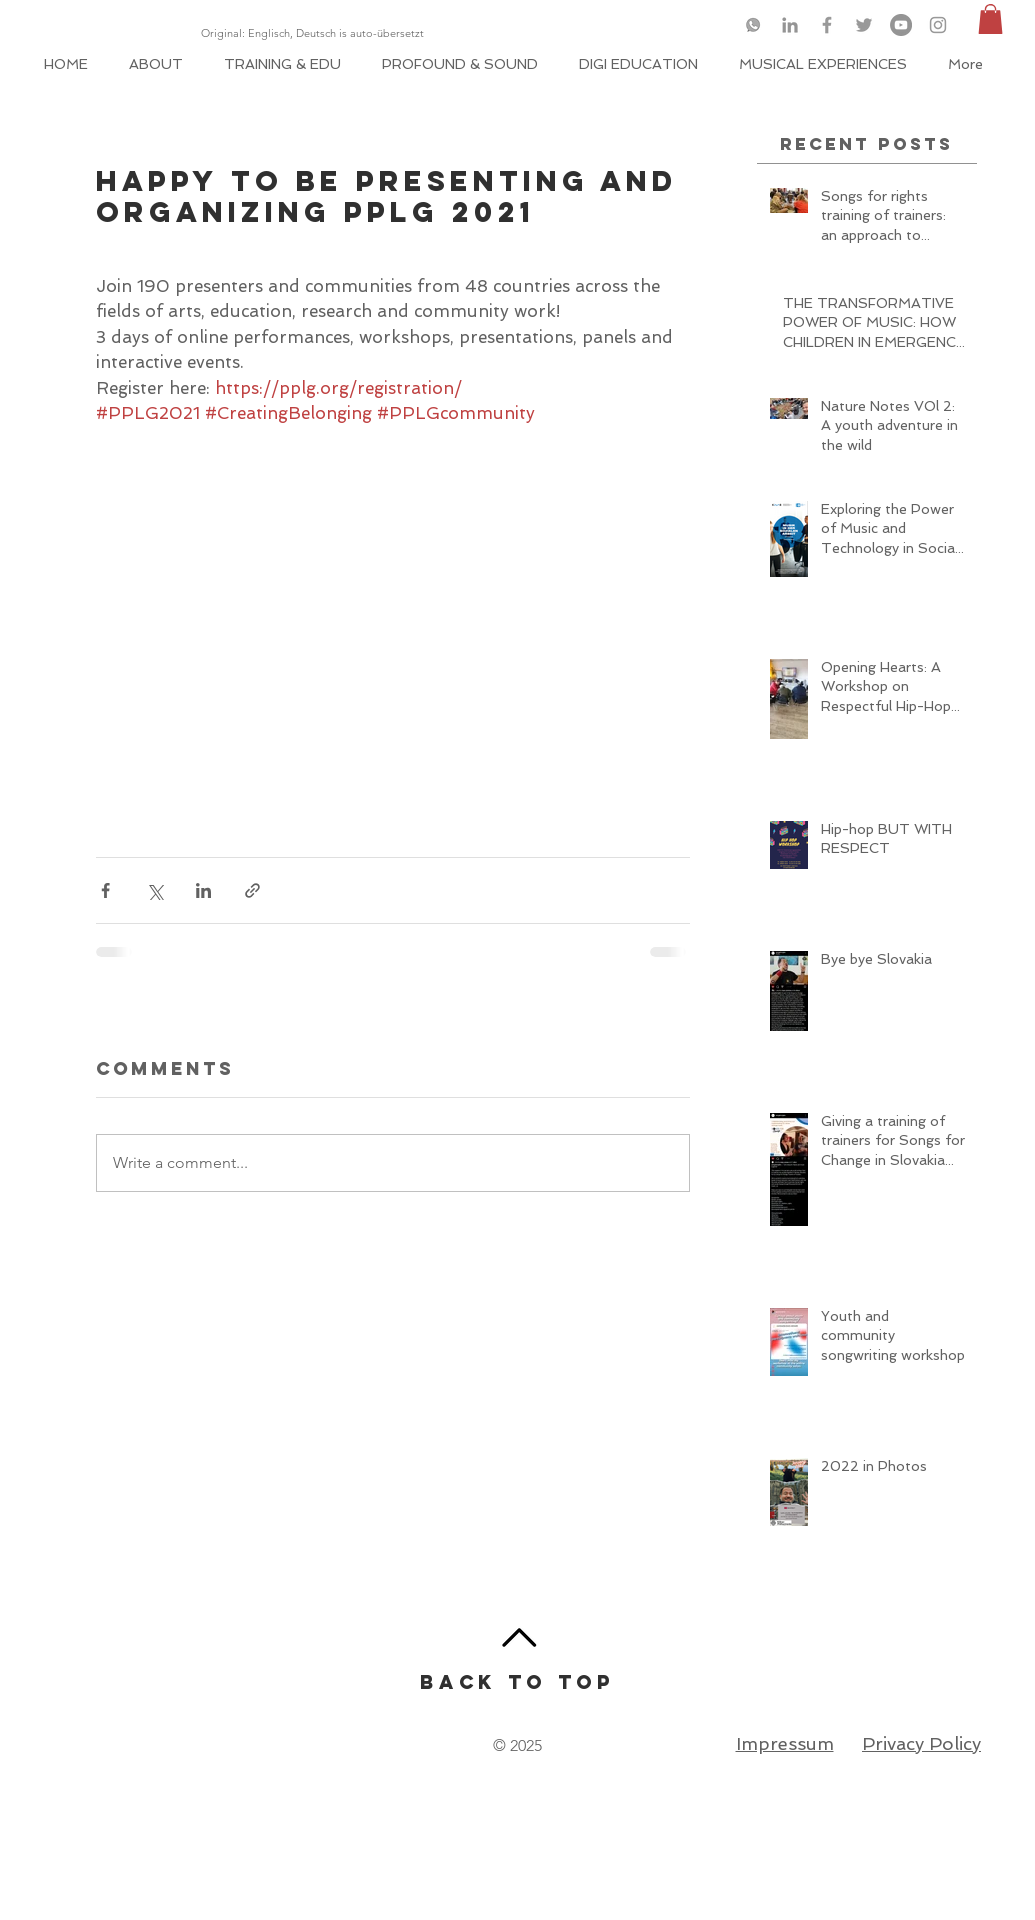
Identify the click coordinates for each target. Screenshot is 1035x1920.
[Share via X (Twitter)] (154, 890)
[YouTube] (901, 25)
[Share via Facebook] (105, 890)
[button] (990, 19)
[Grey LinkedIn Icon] (790, 25)
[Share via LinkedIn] (203, 890)
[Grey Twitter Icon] (864, 25)
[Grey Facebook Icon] (827, 25)
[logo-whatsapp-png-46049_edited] (753, 25)
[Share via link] (252, 890)
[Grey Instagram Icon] (938, 25)
